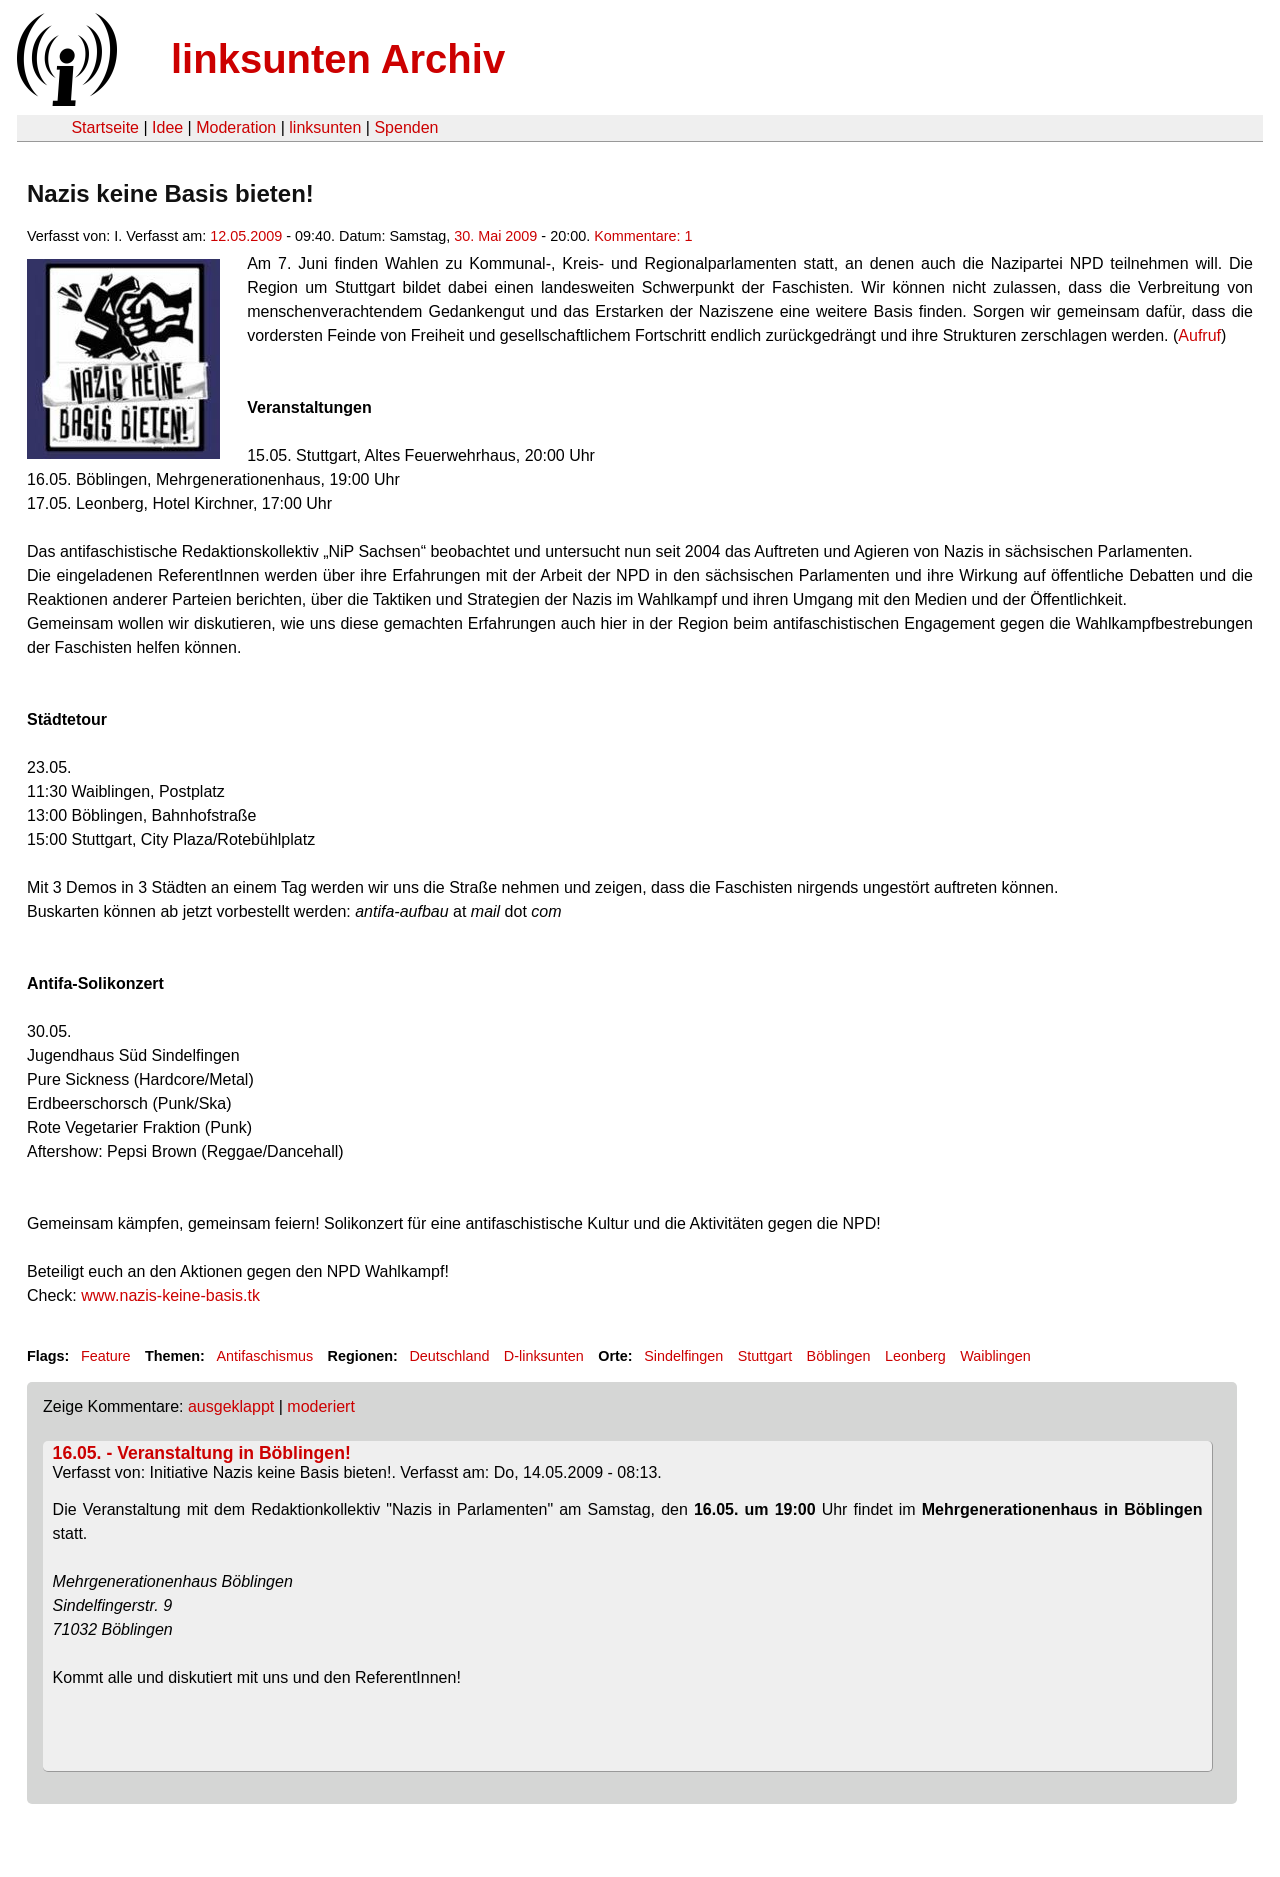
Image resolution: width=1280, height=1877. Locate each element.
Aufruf (1199, 335)
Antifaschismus (264, 1356)
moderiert (321, 1406)
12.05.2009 (246, 236)
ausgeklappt (231, 1406)
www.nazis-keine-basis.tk (170, 1295)
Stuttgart (765, 1356)
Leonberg (915, 1356)
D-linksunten (544, 1356)
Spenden (406, 127)
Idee (167, 127)
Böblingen (839, 1356)
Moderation (236, 127)
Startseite (105, 127)
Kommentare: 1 (643, 236)
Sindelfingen (683, 1356)
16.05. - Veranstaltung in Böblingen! (202, 1453)
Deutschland (449, 1356)
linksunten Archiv (338, 59)
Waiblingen (995, 1356)
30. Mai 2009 (495, 236)
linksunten (325, 127)
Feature (106, 1356)
